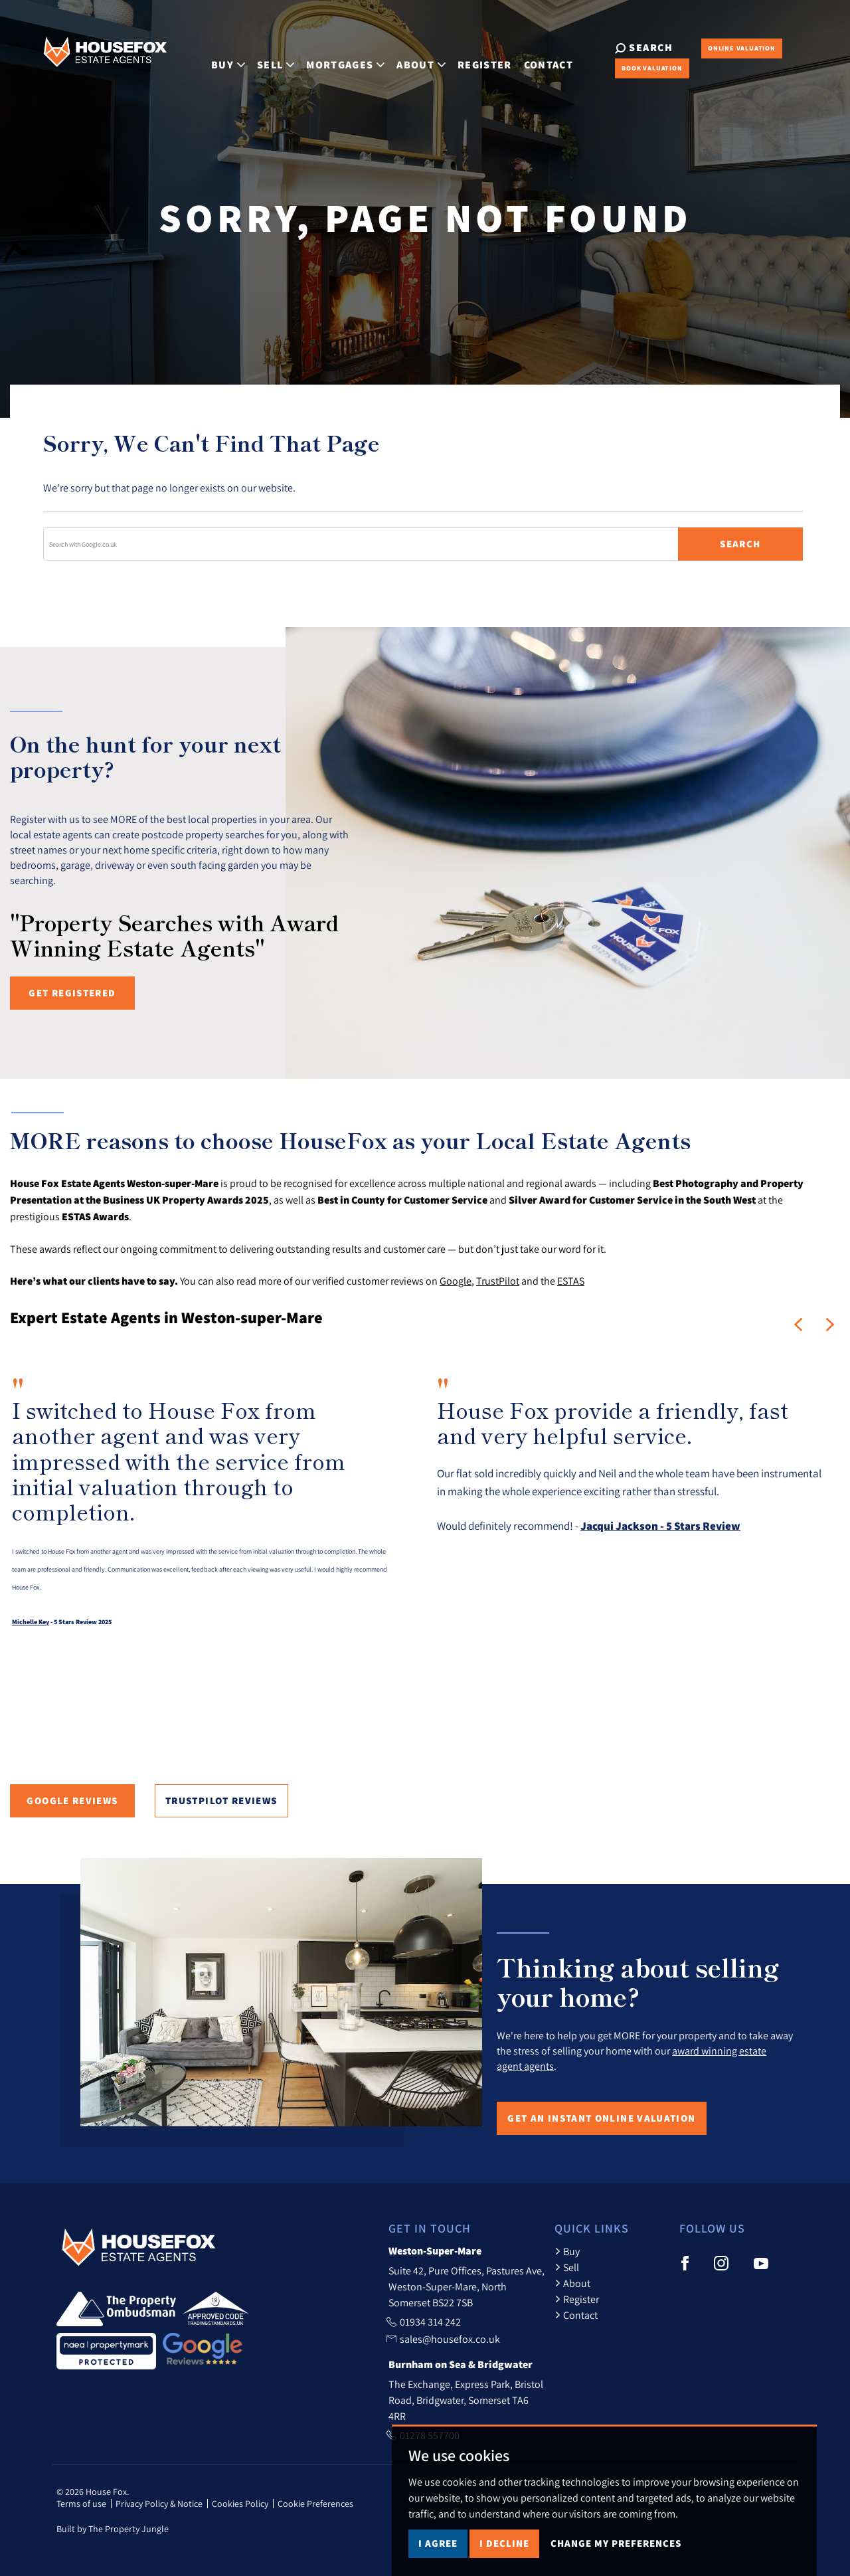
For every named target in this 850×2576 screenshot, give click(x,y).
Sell (566, 2267)
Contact (535, 57)
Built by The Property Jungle (112, 2529)
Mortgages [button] (333, 57)
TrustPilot (497, 1280)
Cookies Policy (240, 2504)
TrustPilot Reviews (221, 1800)
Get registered (72, 992)
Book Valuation (629, 68)
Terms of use (81, 2504)
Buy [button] (215, 57)
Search (740, 543)
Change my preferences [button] (616, 2543)
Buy (567, 2251)
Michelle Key (30, 1621)
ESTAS (570, 1280)
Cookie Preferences (315, 2504)
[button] (798, 1325)
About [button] (408, 57)
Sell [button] (263, 57)
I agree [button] (438, 2543)
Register (472, 57)
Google (455, 1280)
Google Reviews (72, 1800)
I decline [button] (504, 2543)
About (572, 2283)
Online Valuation (718, 48)
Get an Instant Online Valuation (601, 2118)
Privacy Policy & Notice (159, 2504)
